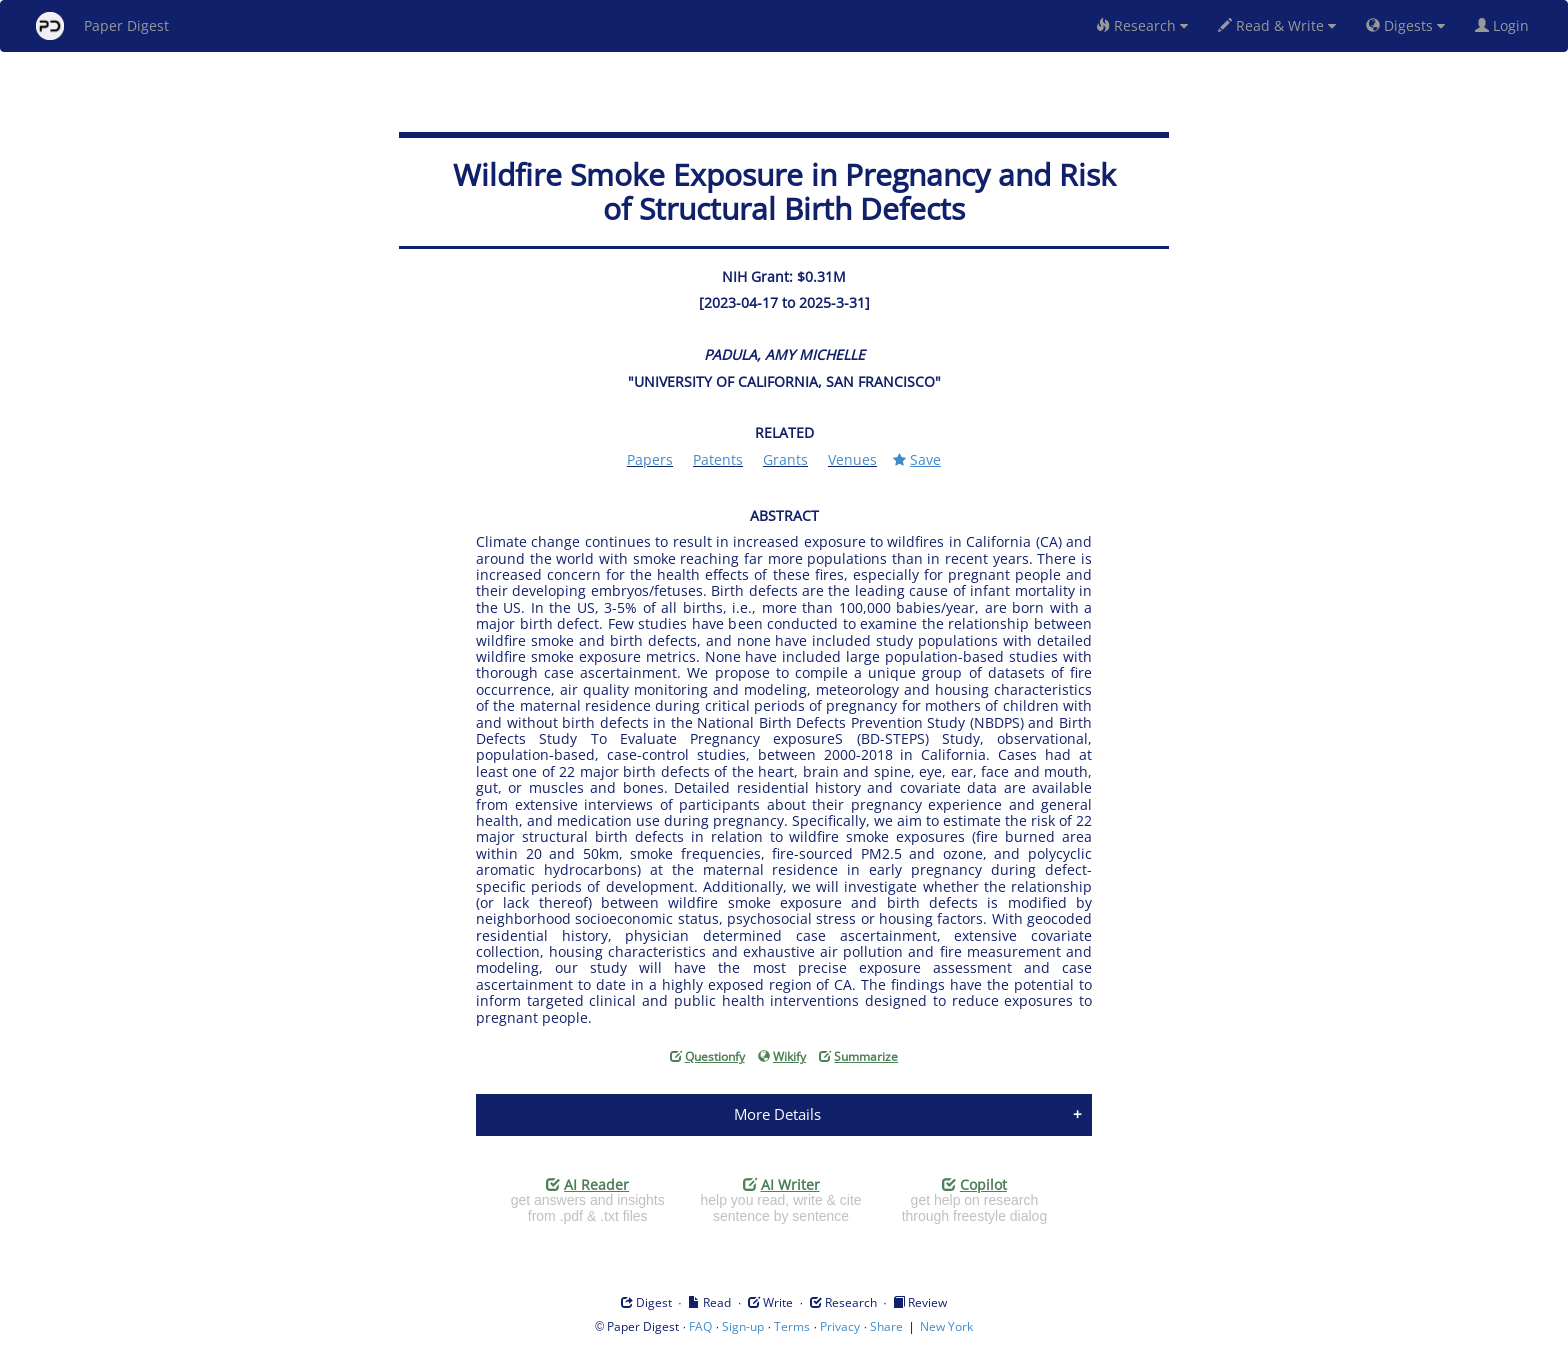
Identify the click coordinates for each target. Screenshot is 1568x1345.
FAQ (700, 1326)
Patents (718, 459)
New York (946, 1326)
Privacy (840, 1326)
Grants (785, 459)
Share (886, 1326)
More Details (777, 1114)
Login (1506, 25)
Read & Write (1277, 25)
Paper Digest (102, 26)
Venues (852, 459)
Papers (650, 459)
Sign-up (743, 1326)
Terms (792, 1326)
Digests (1405, 25)
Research (1142, 25)
